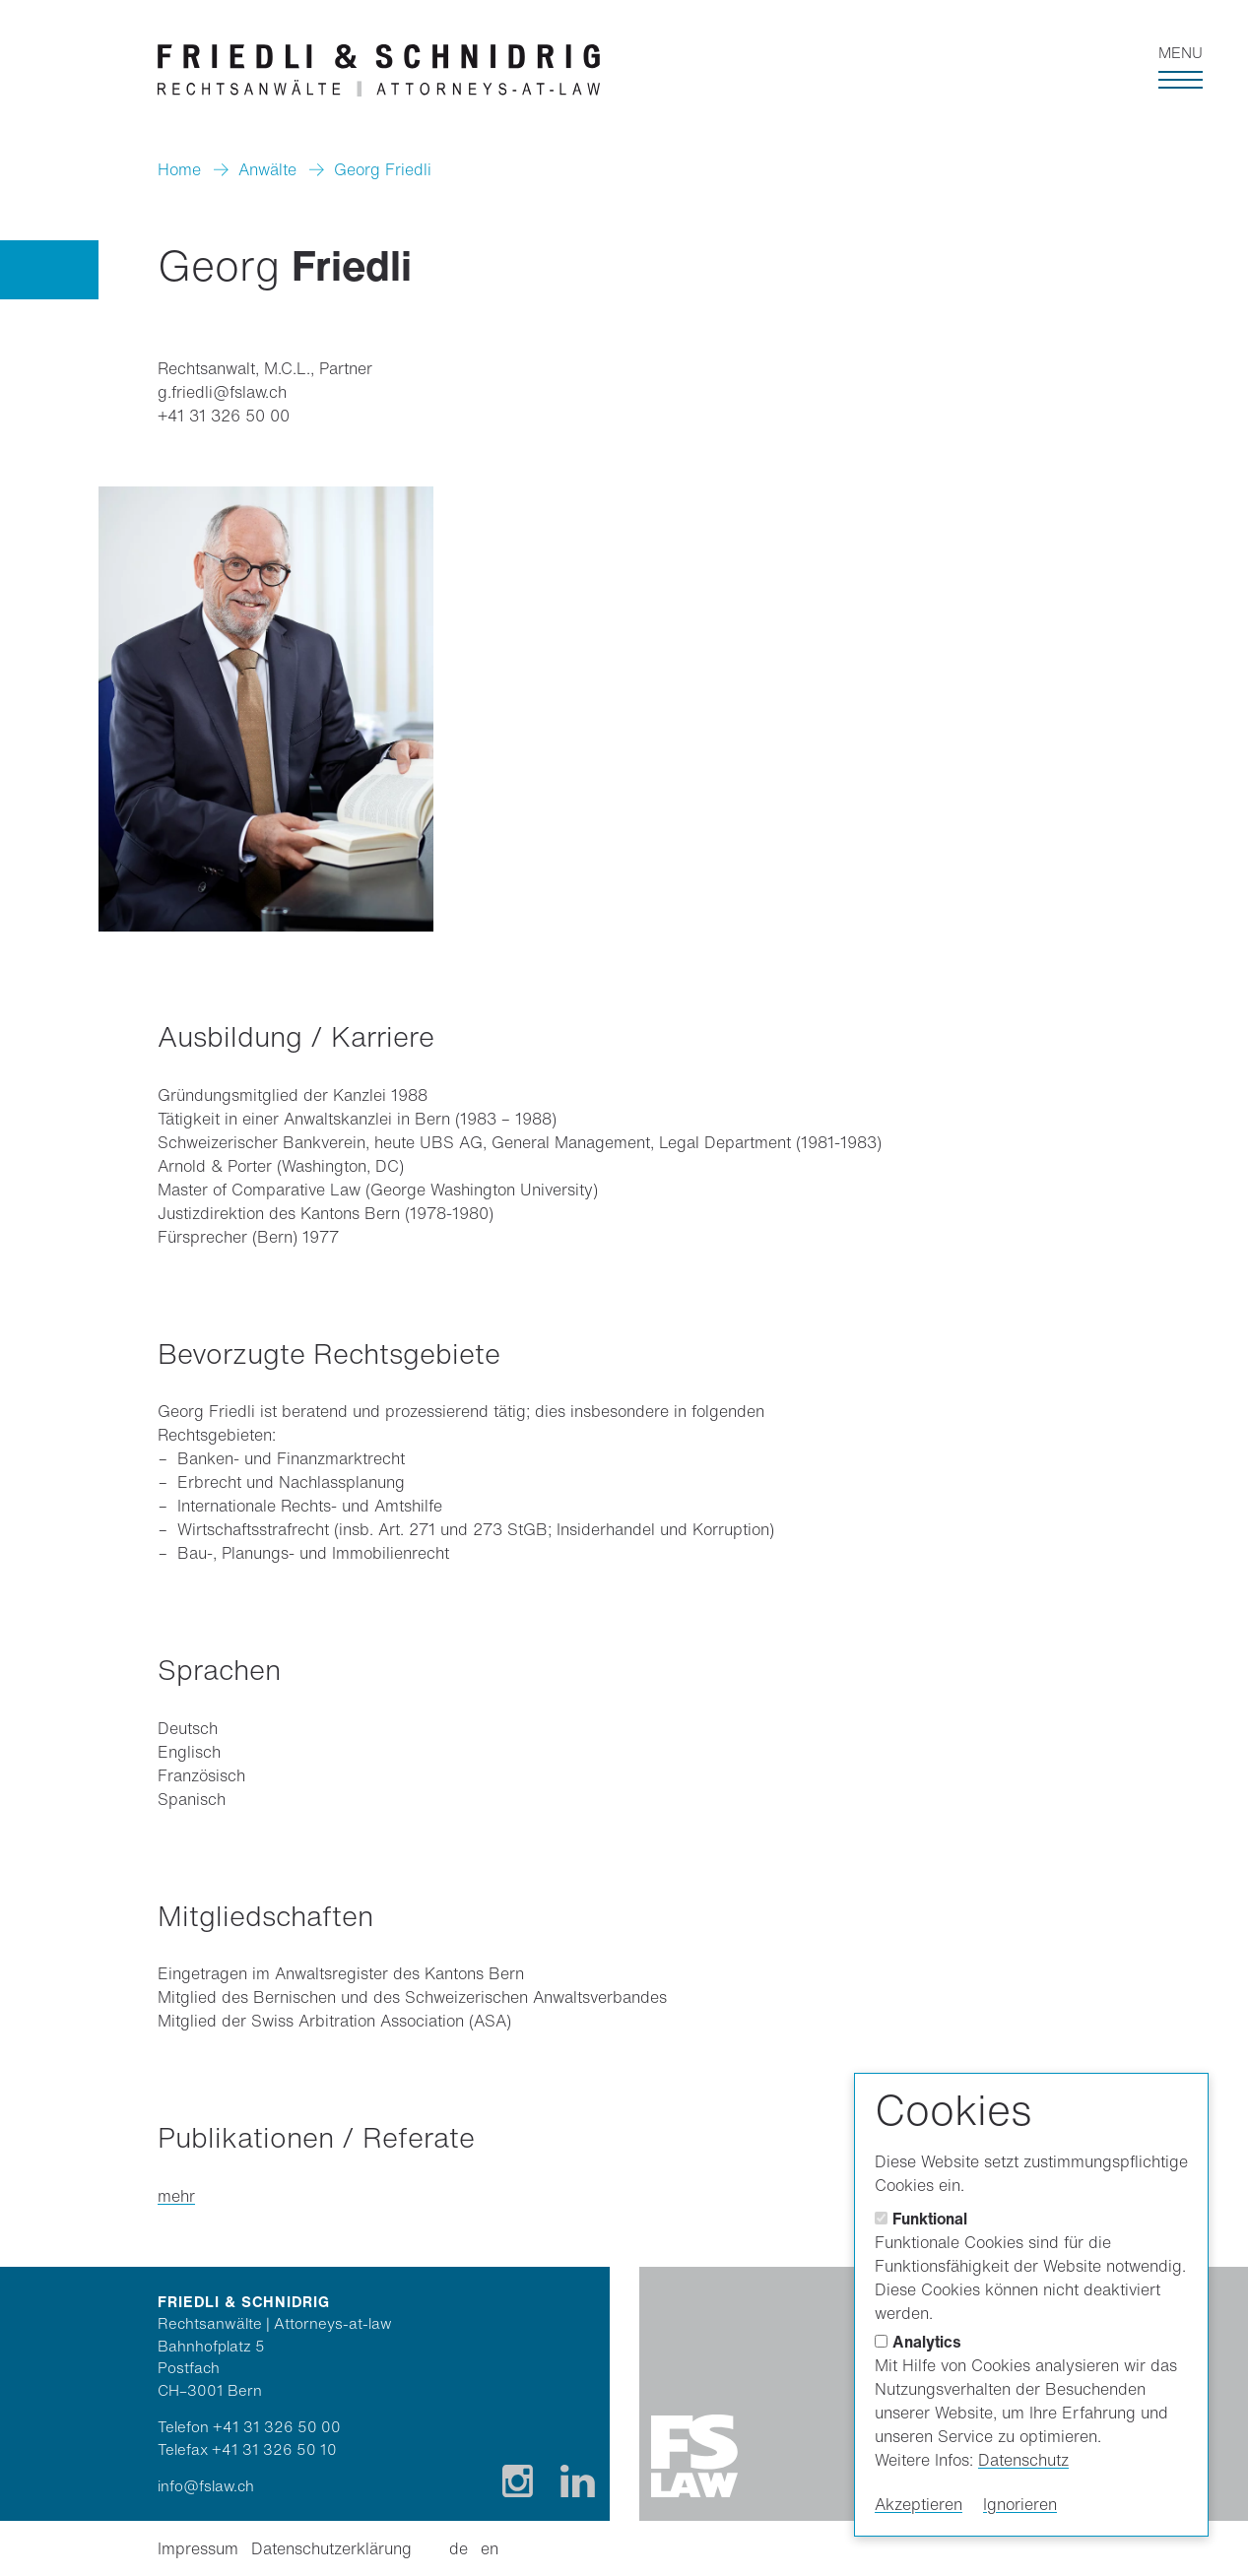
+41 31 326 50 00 (224, 415)
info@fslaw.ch (206, 2485)
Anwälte (267, 169)
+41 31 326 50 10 (274, 2449)
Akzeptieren (918, 2504)
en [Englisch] (489, 2548)
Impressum (198, 2548)
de (458, 2548)
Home (179, 169)
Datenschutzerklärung (331, 2548)
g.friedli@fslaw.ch (222, 392)
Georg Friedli (382, 169)
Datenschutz (1023, 2460)
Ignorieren (1020, 2504)
